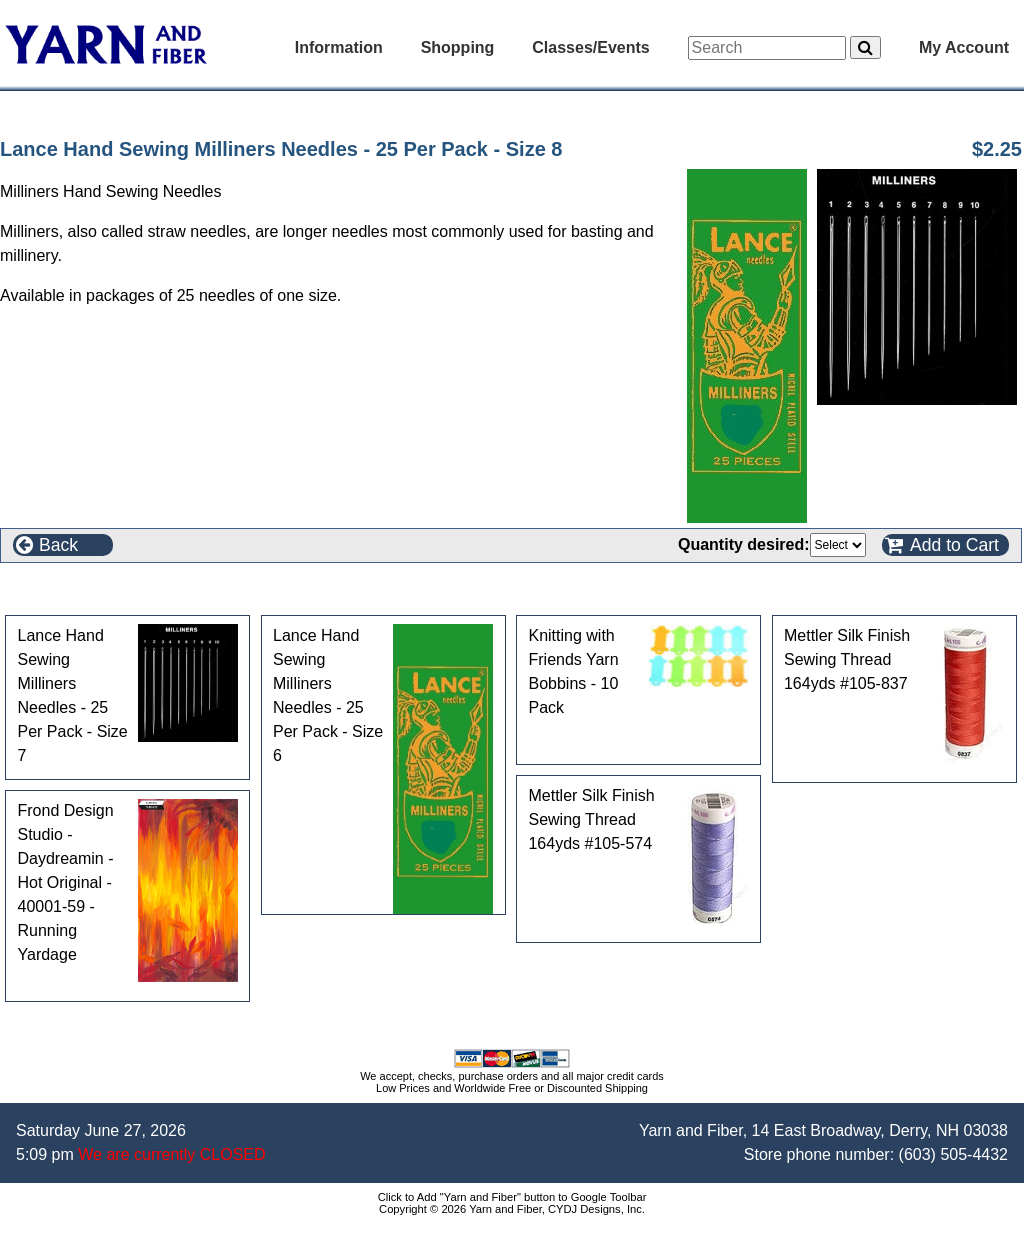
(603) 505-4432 (953, 1154)
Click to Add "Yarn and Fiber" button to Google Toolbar (512, 1197)
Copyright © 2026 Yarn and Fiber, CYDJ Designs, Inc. (512, 1209)
